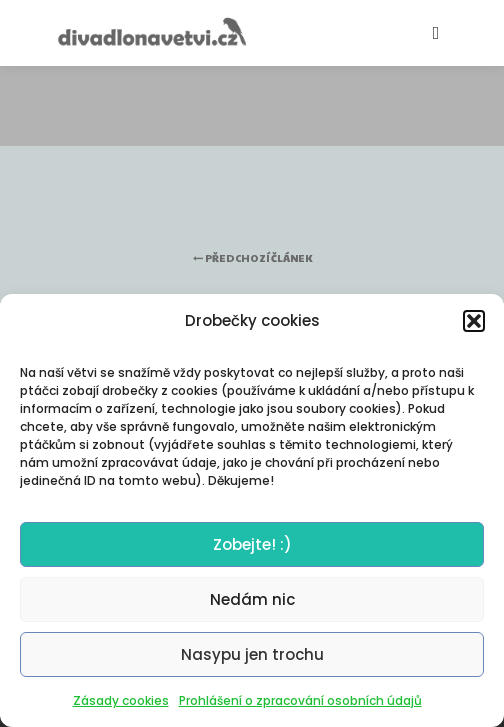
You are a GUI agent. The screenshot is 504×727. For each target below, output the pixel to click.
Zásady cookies (121, 700)
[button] (474, 321)
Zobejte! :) (252, 544)
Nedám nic (252, 599)
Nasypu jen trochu (252, 654)
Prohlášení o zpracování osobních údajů (300, 700)
